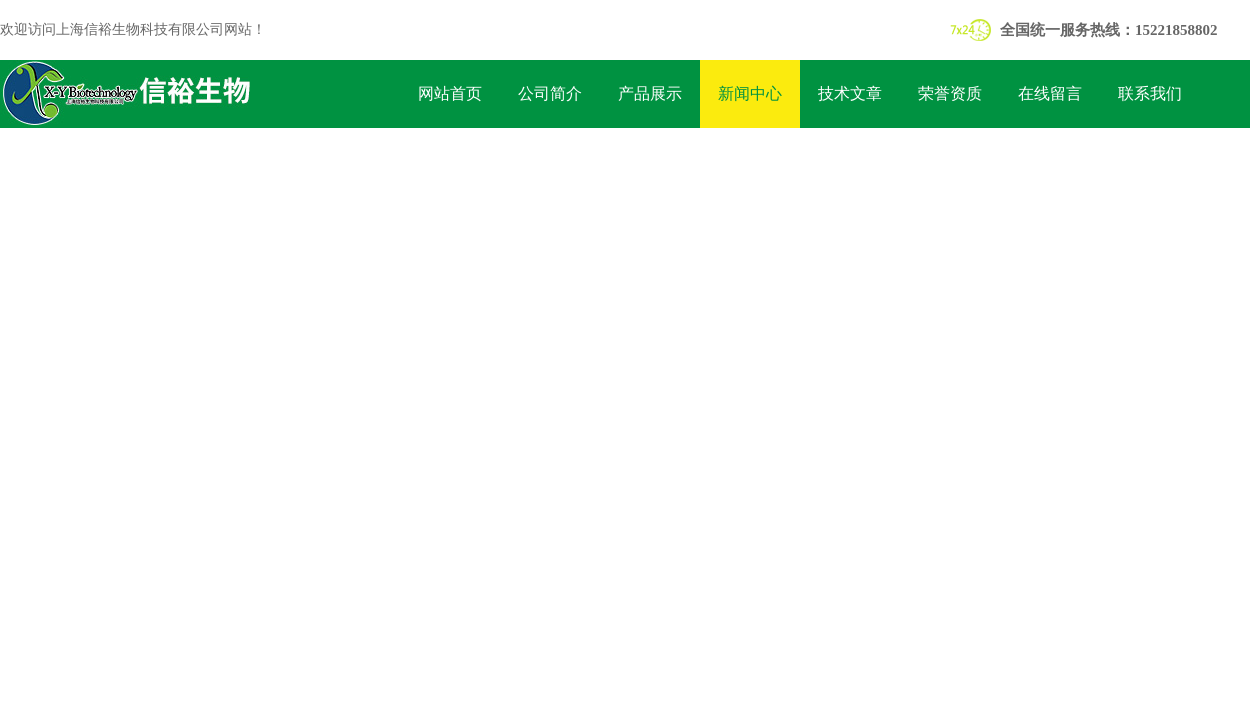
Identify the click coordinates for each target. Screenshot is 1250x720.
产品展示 (650, 93)
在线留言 (1050, 93)
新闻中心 (750, 93)
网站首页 (450, 93)
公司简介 (550, 93)
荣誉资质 (950, 93)
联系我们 (1150, 93)
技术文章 (850, 93)
